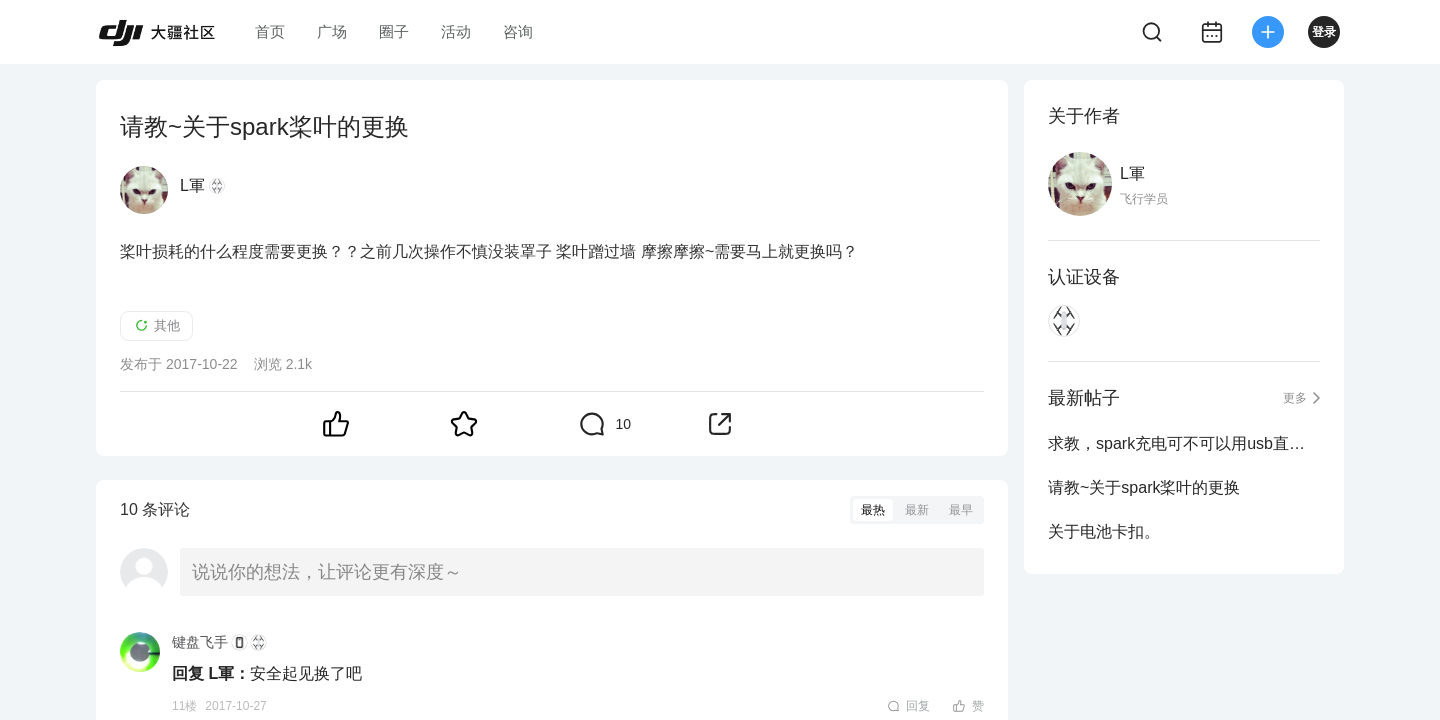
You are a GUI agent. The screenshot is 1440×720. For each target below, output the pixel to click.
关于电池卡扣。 (1104, 531)
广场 (332, 31)
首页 (270, 31)
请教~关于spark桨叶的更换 (1144, 487)
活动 (456, 31)
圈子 (394, 31)
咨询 (518, 31)
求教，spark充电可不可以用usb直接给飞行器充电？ (1184, 443)
